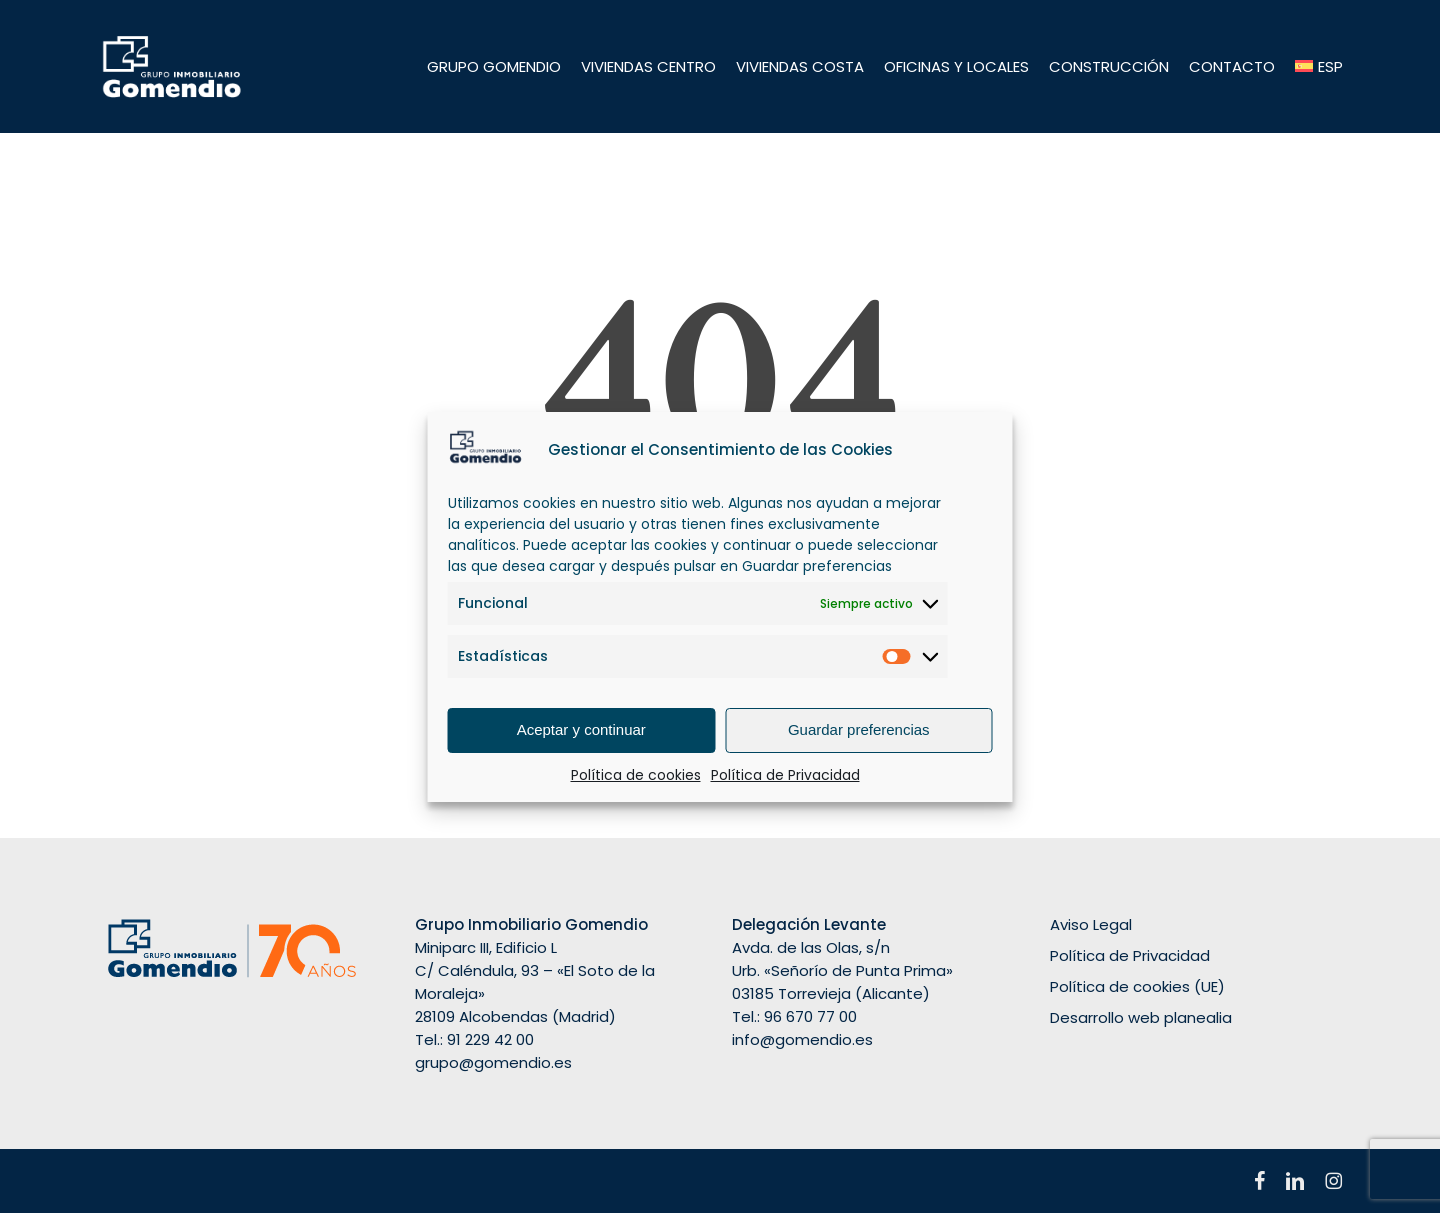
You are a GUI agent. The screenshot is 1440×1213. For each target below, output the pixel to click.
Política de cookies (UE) (1137, 986)
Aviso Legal (1091, 924)
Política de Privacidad (785, 775)
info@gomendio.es (802, 1039)
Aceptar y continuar (581, 729)
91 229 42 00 (490, 1039)
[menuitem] (1319, 66)
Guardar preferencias (859, 729)
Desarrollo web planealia (1141, 1017)
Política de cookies (636, 775)
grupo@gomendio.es (493, 1062)
